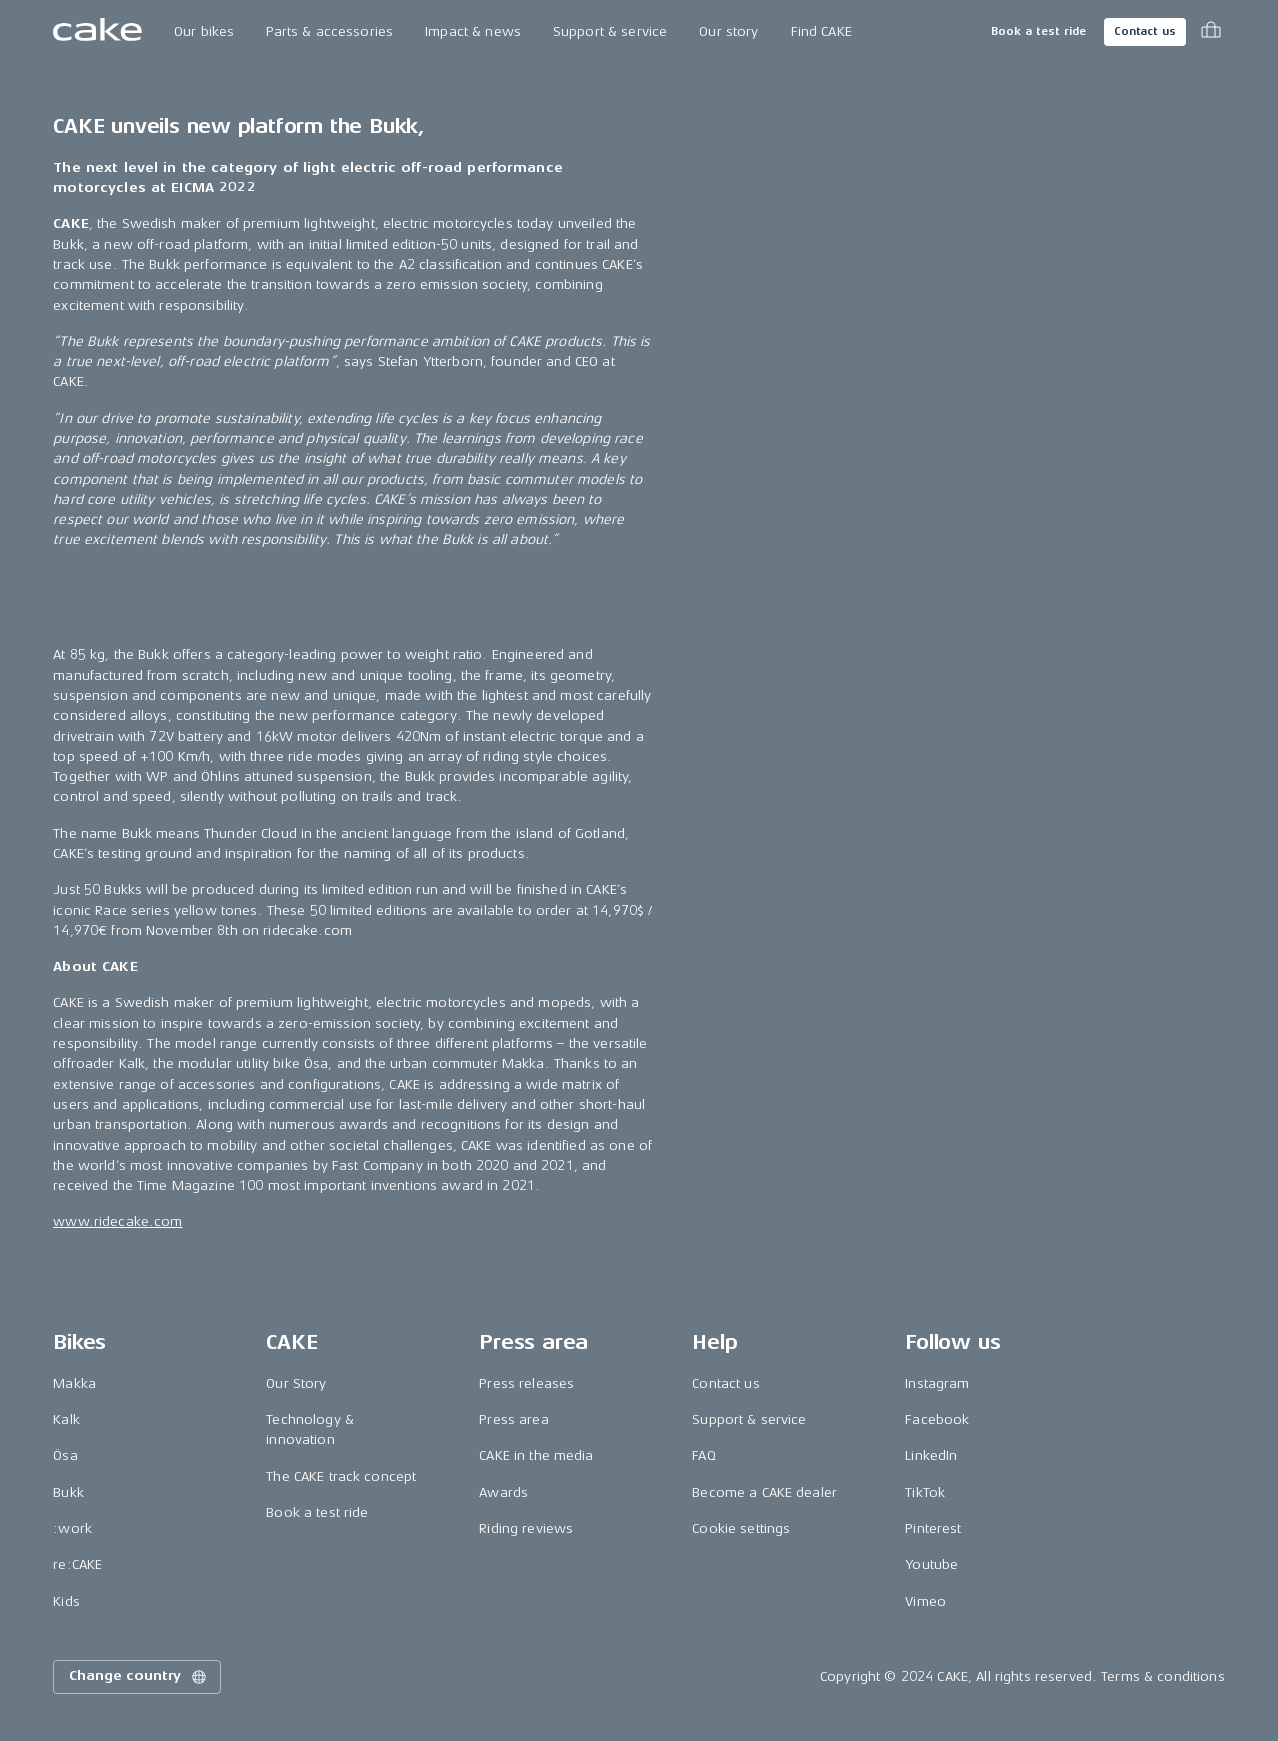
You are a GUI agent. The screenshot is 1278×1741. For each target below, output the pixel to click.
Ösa (65, 1455)
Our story (728, 31)
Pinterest (933, 1528)
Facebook (937, 1419)
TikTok (925, 1492)
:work (72, 1528)
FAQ (703, 1455)
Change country (139, 1677)
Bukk (68, 1492)
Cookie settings (741, 1528)
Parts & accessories (329, 31)
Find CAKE (821, 31)
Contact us (1145, 31)
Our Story (296, 1383)
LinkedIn (931, 1455)
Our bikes (204, 31)
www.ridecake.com (117, 1221)
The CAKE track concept (341, 1476)
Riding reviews (526, 1528)
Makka (74, 1383)
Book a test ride (1038, 31)
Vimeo (925, 1601)
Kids (66, 1601)
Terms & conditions (1163, 1676)
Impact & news (473, 31)
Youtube (931, 1564)
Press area (513, 1419)
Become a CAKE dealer (764, 1492)
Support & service (610, 31)
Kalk (66, 1419)
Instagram (937, 1383)
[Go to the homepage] (97, 32)
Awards (503, 1492)
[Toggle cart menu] (1211, 32)
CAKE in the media (536, 1455)
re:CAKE (77, 1564)
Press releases (526, 1383)
